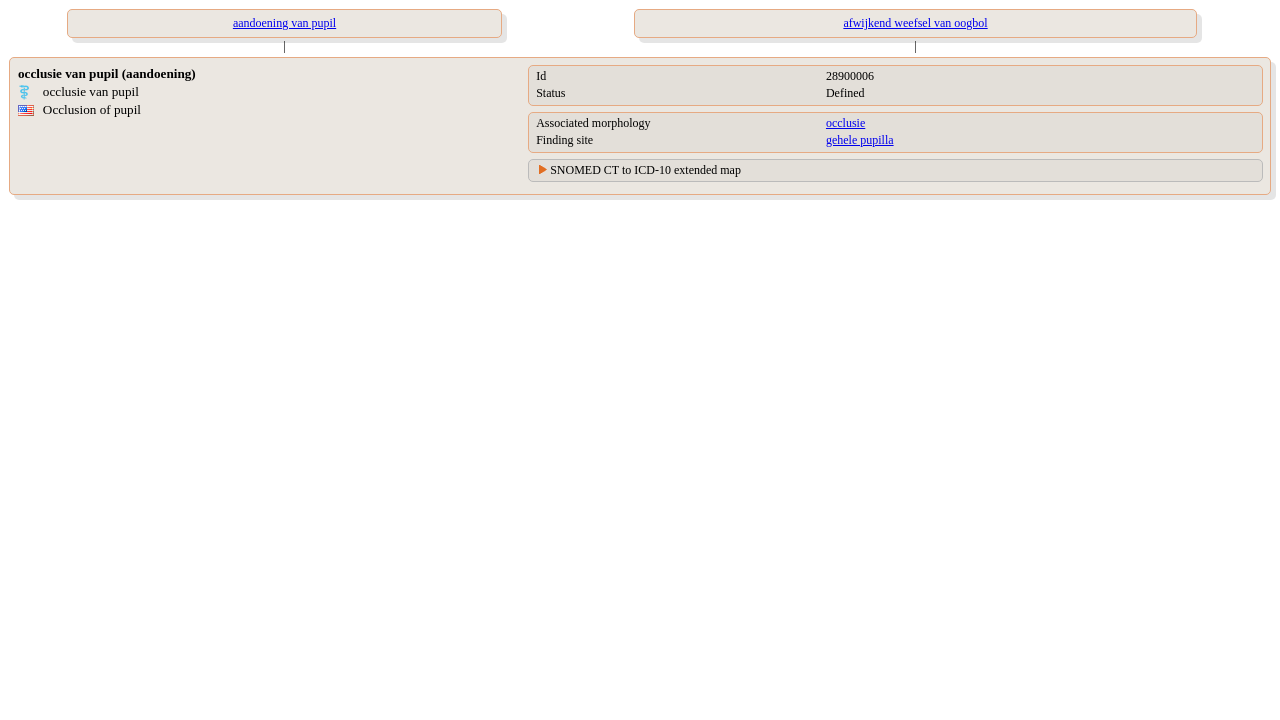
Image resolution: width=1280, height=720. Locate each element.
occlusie (845, 123)
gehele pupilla (860, 140)
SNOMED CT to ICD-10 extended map (645, 170)
